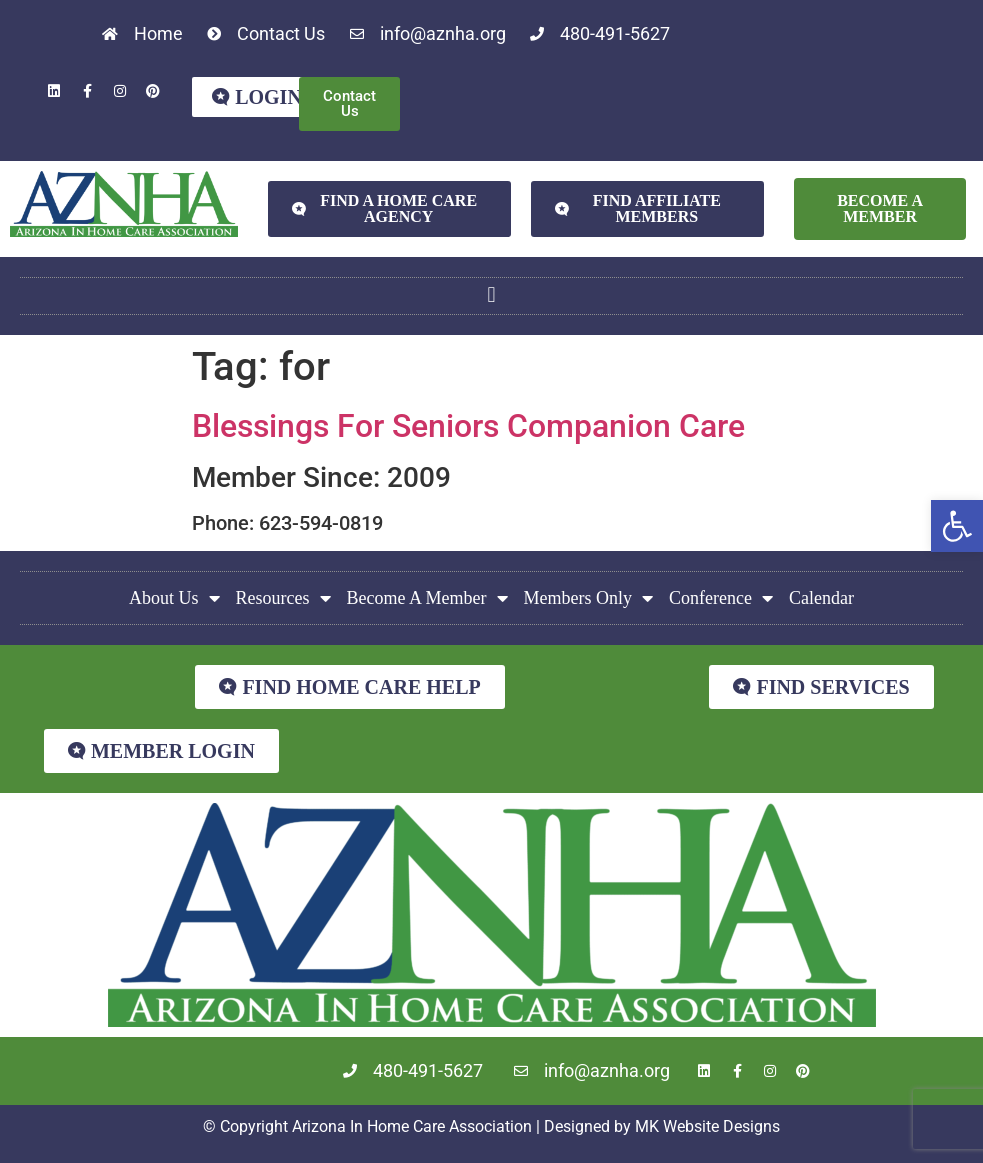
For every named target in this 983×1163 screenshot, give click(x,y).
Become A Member (427, 598)
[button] (957, 526)
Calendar (821, 598)
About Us (174, 598)
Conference (721, 598)
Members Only (588, 598)
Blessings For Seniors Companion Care (468, 426)
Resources (283, 598)
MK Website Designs (707, 1126)
